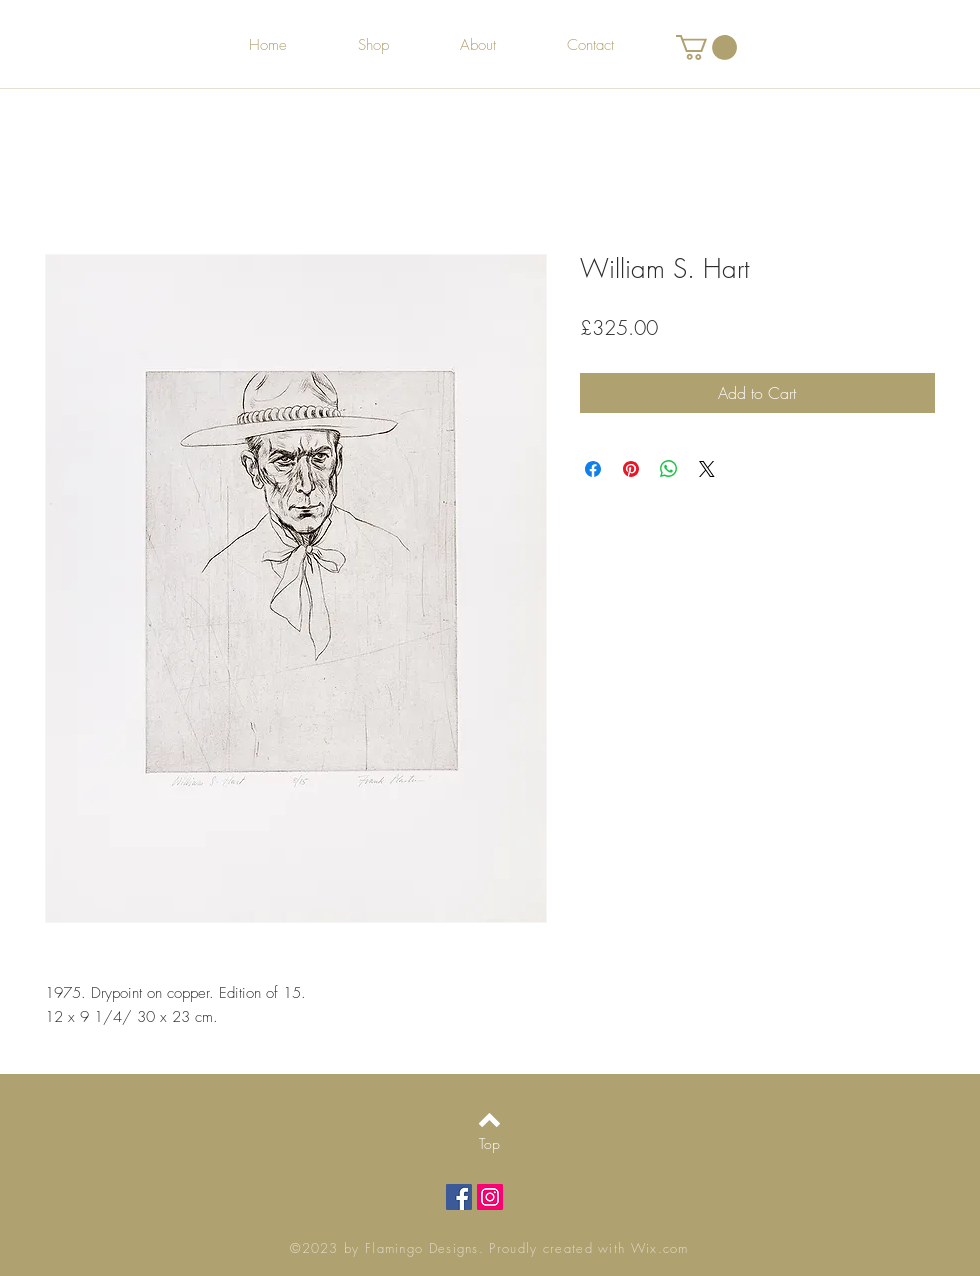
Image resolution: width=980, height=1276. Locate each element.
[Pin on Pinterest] (631, 469)
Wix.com (660, 1248)
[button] (706, 47)
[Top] (489, 1144)
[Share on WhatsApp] (669, 469)
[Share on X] (707, 469)
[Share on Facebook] (593, 469)
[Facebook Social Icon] (459, 1197)
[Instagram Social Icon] (490, 1197)
